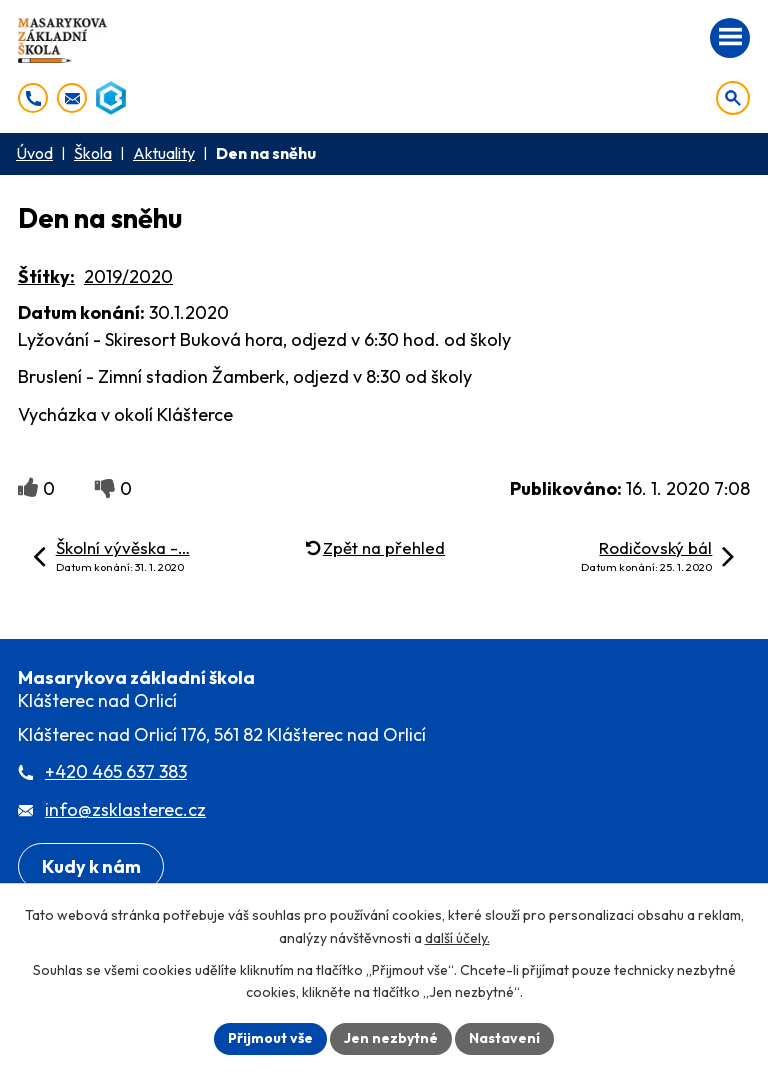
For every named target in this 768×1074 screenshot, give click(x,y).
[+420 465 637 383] (33, 98)
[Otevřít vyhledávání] (733, 98)
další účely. (457, 938)
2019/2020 (128, 276)
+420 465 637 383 (116, 771)
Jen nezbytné (391, 1038)
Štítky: (46, 276)
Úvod (34, 153)
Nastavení (504, 1038)
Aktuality (164, 153)
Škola (93, 153)
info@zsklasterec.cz (125, 809)
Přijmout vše (270, 1038)
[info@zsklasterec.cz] (72, 98)
